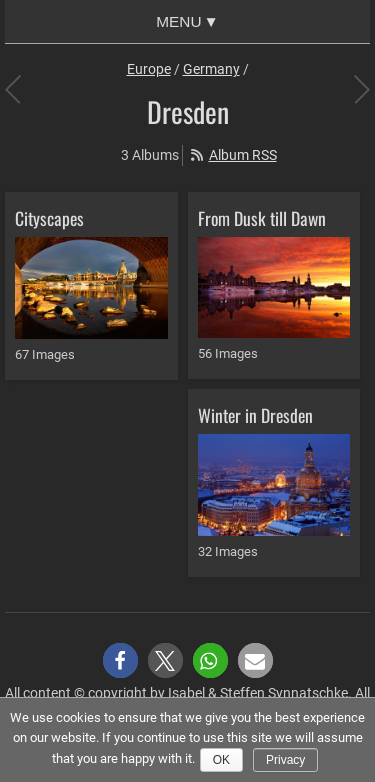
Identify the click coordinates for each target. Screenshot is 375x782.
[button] (120, 660)
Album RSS (243, 155)
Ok (221, 760)
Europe (149, 69)
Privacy (285, 760)
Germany (211, 69)
